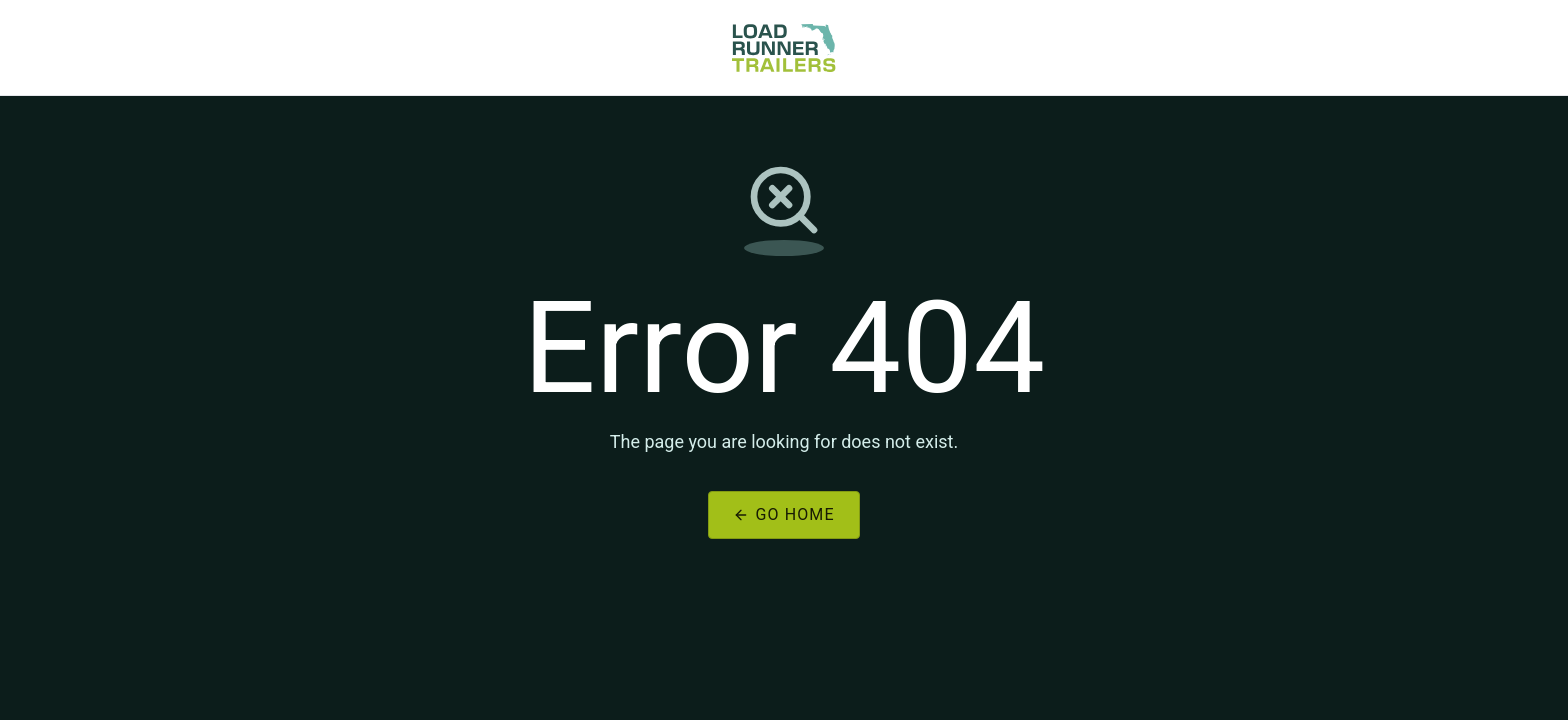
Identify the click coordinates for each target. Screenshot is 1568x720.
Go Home (783, 514)
